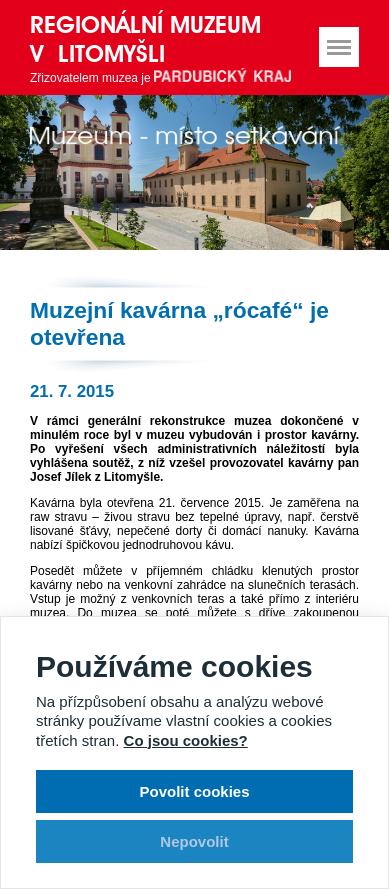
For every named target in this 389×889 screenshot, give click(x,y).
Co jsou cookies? (186, 740)
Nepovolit (194, 841)
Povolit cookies (194, 791)
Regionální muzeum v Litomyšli (145, 39)
